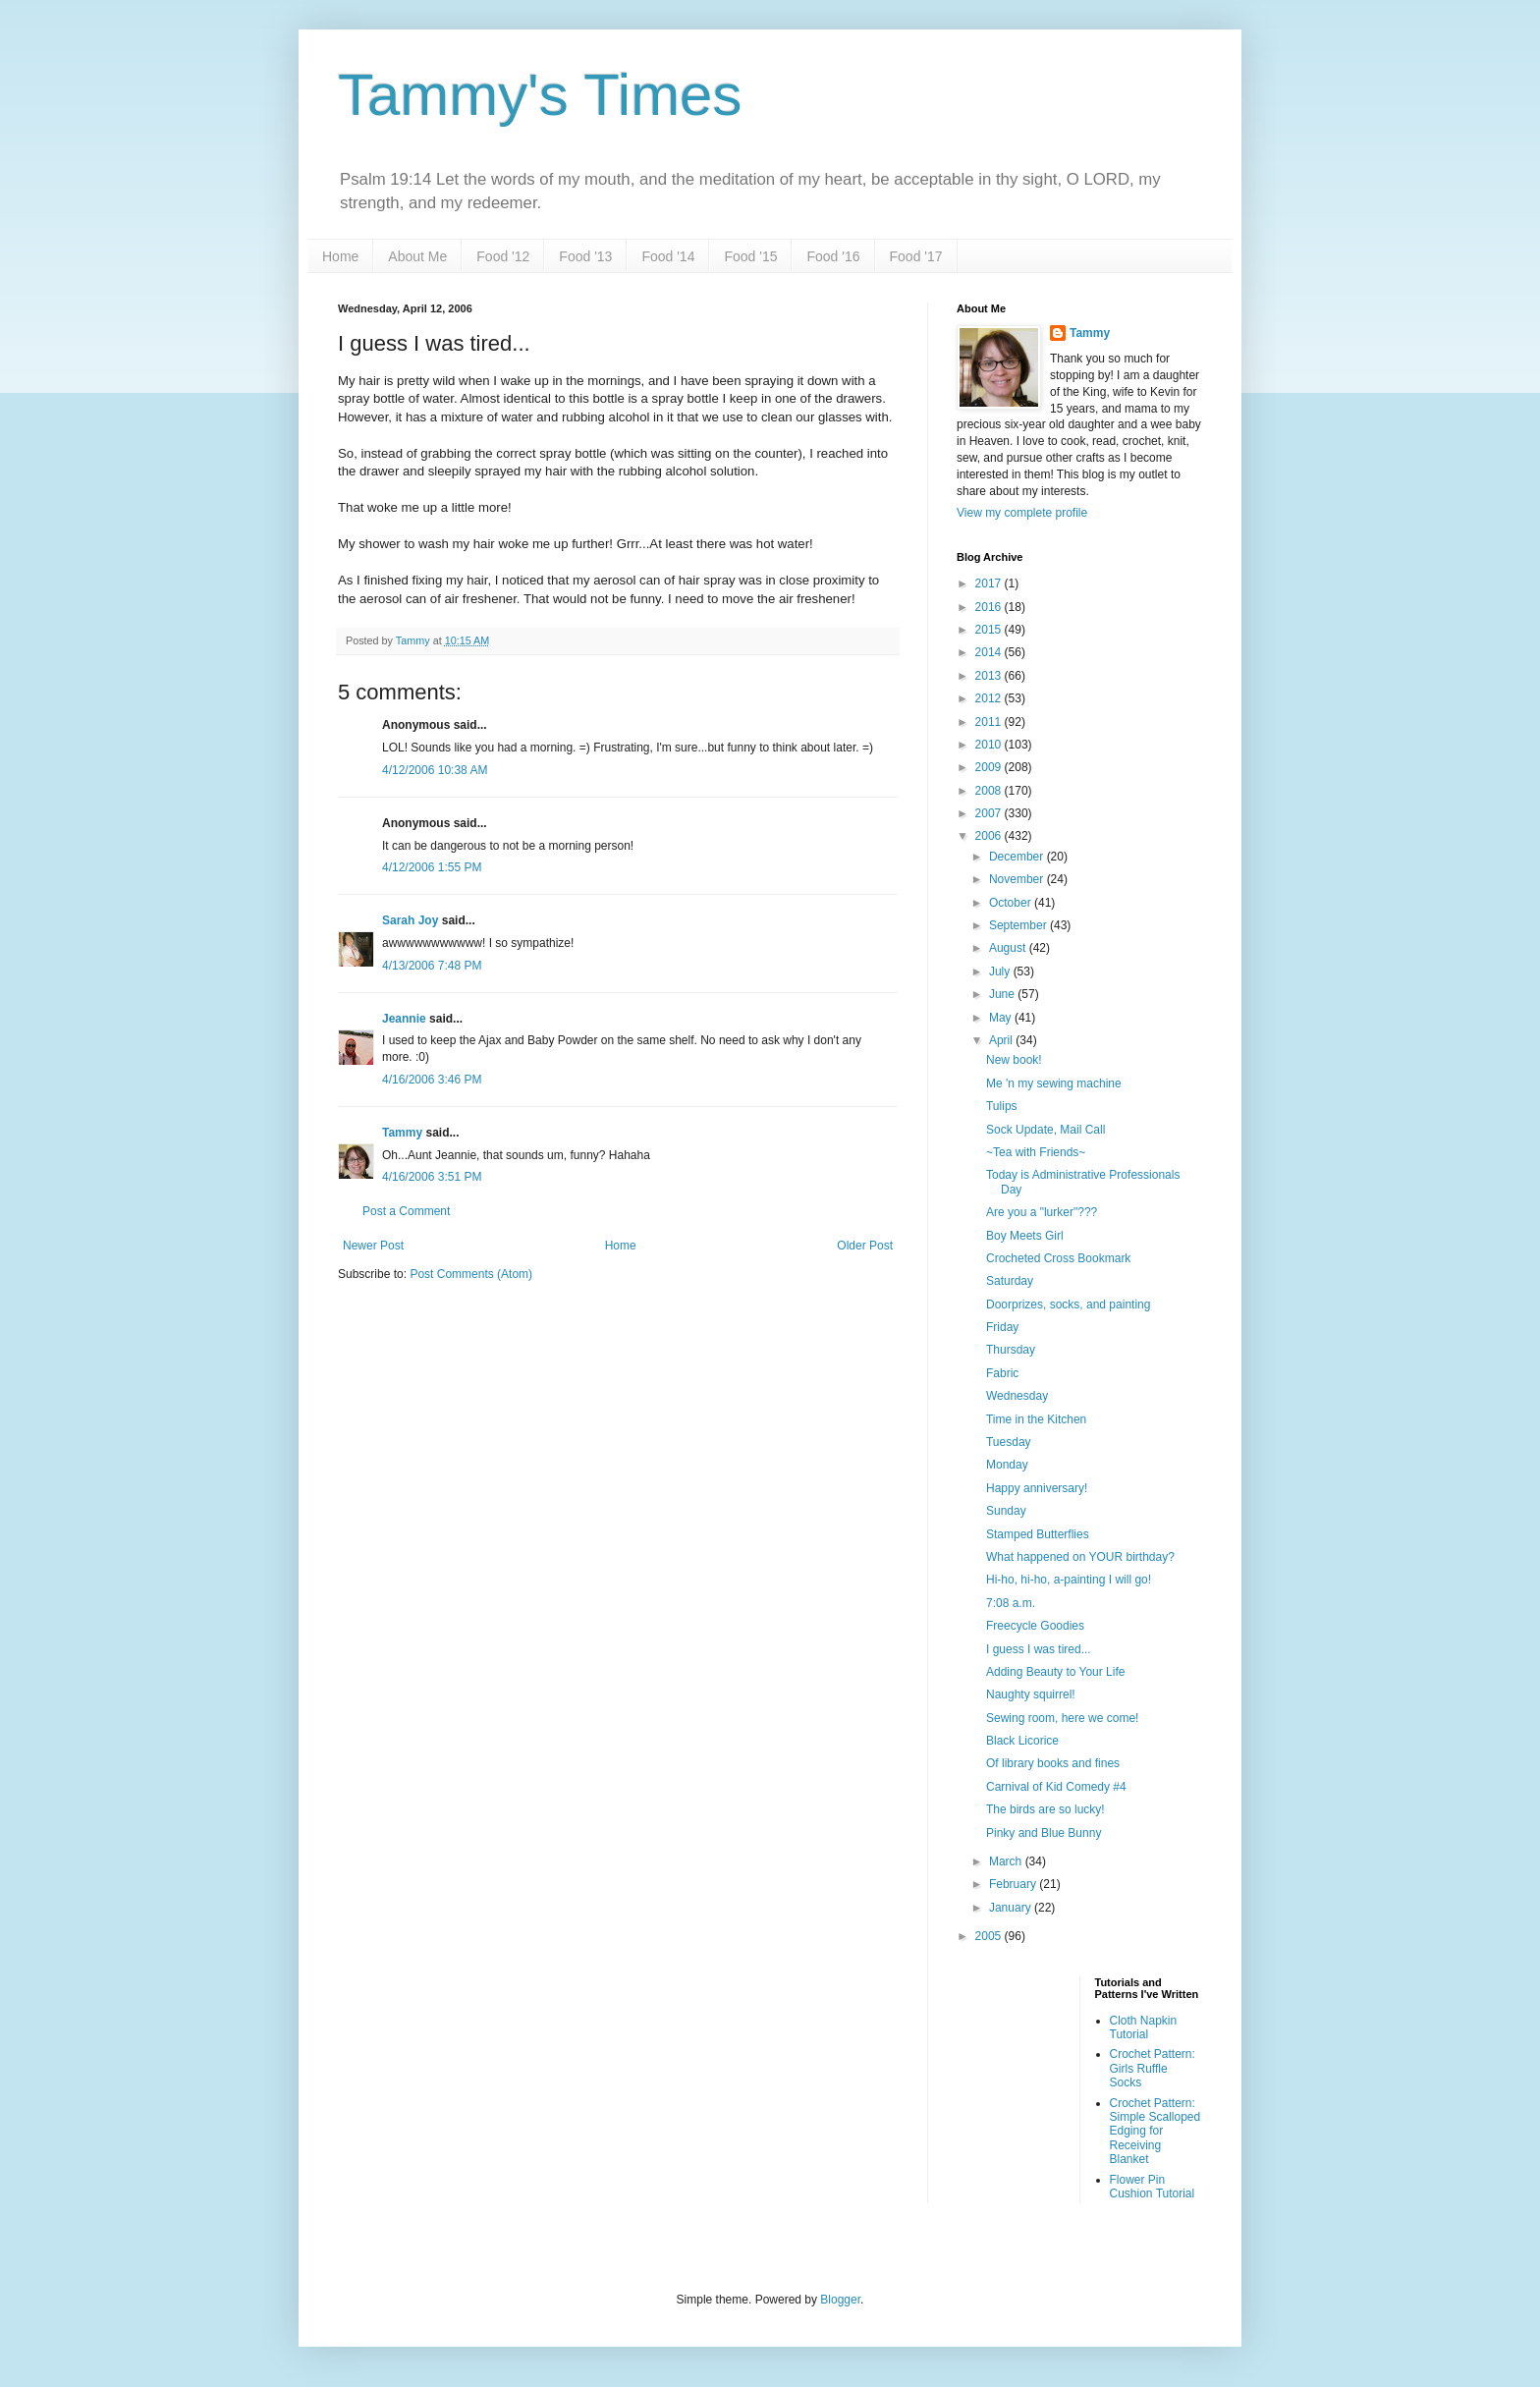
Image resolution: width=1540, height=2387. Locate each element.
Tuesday (1008, 1442)
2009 (990, 767)
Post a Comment (406, 1211)
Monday (1007, 1464)
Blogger (840, 2299)
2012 (990, 698)
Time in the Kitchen (1036, 1419)
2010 (990, 744)
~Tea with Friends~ (1035, 1152)
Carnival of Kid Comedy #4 (1056, 1787)
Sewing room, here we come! (1062, 1718)
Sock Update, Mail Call (1045, 1130)
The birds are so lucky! (1045, 1809)
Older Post (865, 1245)
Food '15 (750, 256)
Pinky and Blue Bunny (1043, 1833)
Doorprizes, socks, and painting (1068, 1304)
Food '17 (916, 256)
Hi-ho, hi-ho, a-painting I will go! (1068, 1579)
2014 (990, 652)
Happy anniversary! (1036, 1488)
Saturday (1009, 1281)
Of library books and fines (1053, 1763)
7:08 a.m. (1010, 1603)
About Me (417, 256)
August (1009, 948)
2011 (990, 722)
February (1014, 1884)
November (1018, 879)
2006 (990, 836)
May (1002, 1018)
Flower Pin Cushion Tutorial (1152, 2186)
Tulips (1002, 1106)
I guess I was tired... (1038, 1649)
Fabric (1002, 1373)
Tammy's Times (540, 95)
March (1007, 1861)
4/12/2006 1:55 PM (431, 867)
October (1011, 903)
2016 (990, 607)
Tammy (402, 1132)
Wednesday (1017, 1396)
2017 (990, 583)
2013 (990, 676)
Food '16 (832, 256)
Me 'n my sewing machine (1054, 1083)
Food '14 (667, 256)
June (1003, 994)
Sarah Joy (410, 920)
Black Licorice (1022, 1741)
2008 (990, 791)
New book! (1014, 1060)
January (1011, 1908)
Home (340, 256)
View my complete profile (1022, 513)
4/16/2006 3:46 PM (431, 1079)
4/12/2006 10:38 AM (434, 770)
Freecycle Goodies (1035, 1626)
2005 (990, 1936)
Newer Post (373, 1245)
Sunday (1006, 1511)
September (1019, 925)
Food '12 (502, 256)
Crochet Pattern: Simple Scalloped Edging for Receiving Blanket (1155, 2131)
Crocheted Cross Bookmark (1058, 1258)
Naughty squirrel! (1030, 1694)
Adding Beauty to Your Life (1055, 1672)
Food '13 (585, 256)
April (1002, 1040)
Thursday (1010, 1350)
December (1018, 856)
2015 (990, 630)
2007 (990, 813)
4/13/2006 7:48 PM (431, 965)
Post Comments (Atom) (471, 1274)
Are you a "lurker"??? (1041, 1212)
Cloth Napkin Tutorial (1144, 2027)
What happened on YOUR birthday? (1080, 1557)
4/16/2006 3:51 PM (431, 1177)
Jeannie (404, 1019)
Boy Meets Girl (1025, 1236)
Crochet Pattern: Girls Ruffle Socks (1152, 2068)
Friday (1002, 1327)
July (1001, 971)
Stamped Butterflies (1037, 1534)
